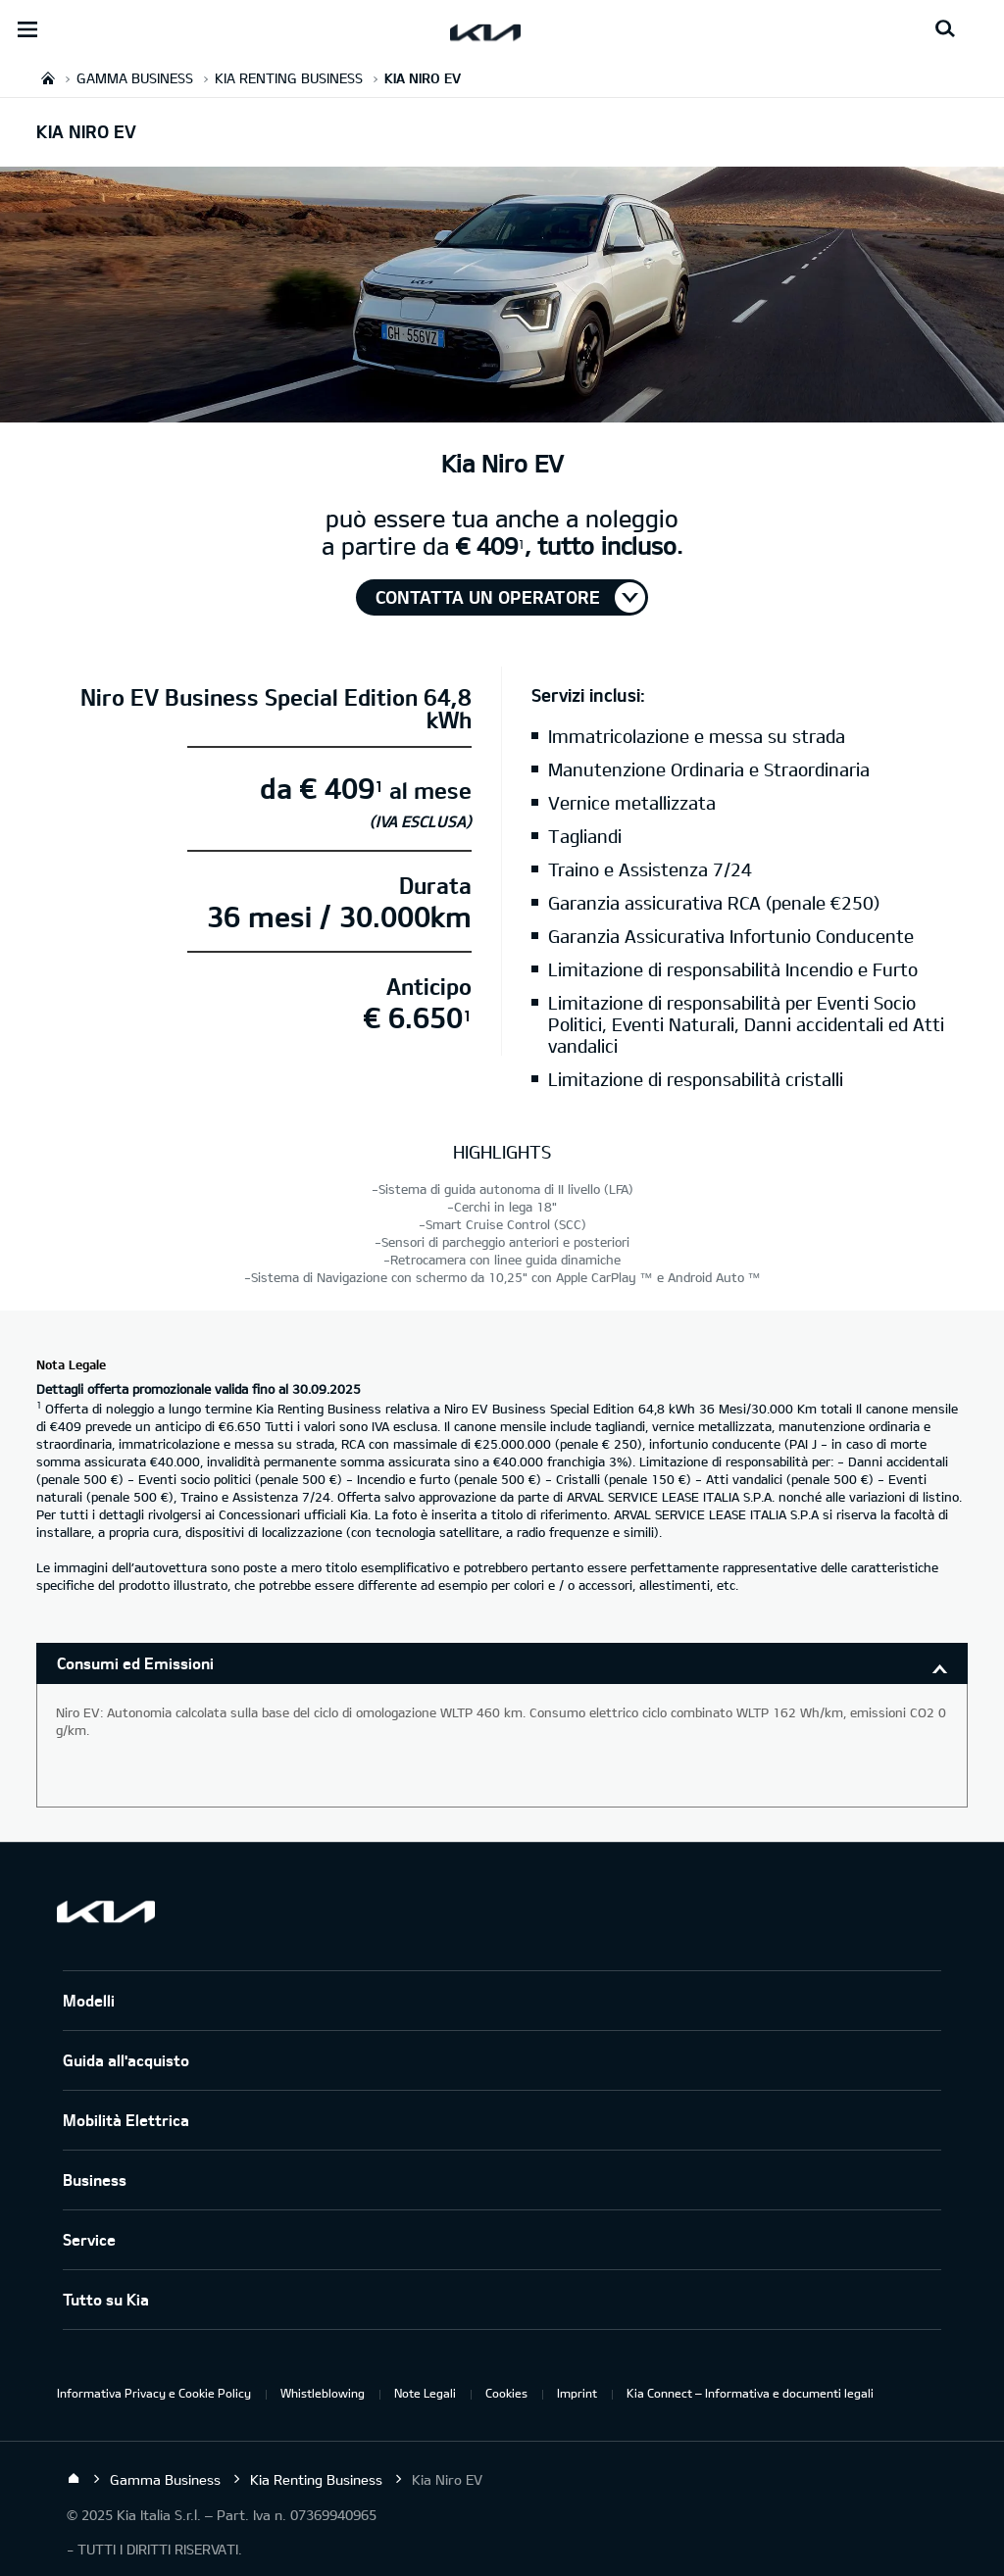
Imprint (577, 2393)
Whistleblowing (322, 2393)
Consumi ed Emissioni (135, 1663)
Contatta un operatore (488, 597)
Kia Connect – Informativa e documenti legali (750, 2393)
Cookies (506, 2393)
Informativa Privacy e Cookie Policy (154, 2393)
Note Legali (425, 2393)
